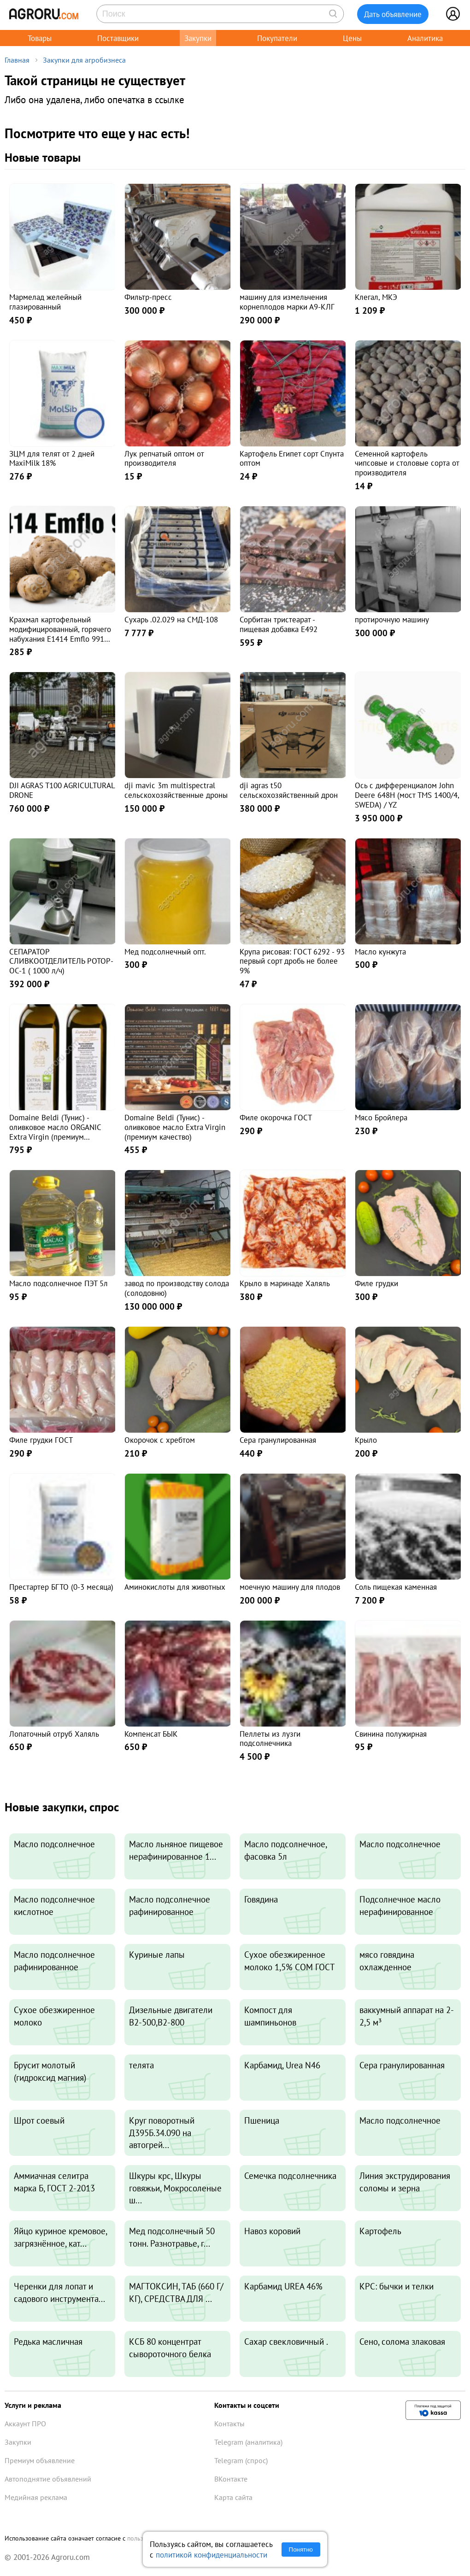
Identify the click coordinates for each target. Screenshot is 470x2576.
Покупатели (277, 38)
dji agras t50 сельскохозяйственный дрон (289, 790)
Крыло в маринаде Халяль (285, 1283)
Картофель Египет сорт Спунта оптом (292, 458)
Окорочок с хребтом (159, 1439)
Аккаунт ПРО (25, 2423)
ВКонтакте (230, 2478)
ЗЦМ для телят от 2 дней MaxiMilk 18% (51, 458)
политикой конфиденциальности (211, 2554)
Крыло (366, 1439)
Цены (352, 38)
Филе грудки (376, 1283)
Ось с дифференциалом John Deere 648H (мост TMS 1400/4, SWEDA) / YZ (407, 795)
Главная (17, 59)
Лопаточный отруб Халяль (54, 1733)
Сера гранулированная (278, 1439)
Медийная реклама (36, 2497)
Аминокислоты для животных (174, 1586)
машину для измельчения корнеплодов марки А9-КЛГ (287, 302)
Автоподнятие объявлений (48, 2478)
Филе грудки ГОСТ (41, 1439)
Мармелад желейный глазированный (45, 302)
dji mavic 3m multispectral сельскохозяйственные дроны (176, 790)
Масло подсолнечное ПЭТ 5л (58, 1283)
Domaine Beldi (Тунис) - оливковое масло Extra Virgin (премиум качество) (174, 1127)
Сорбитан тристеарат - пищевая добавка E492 (278, 624)
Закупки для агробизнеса (84, 59)
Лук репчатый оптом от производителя (164, 458)
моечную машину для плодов (290, 1586)
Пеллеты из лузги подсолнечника (270, 1738)
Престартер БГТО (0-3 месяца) (61, 1586)
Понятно (301, 2549)
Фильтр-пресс (148, 297)
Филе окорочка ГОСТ (276, 1117)
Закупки (198, 38)
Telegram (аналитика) (248, 2442)
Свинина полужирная (391, 1733)
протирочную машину (392, 619)
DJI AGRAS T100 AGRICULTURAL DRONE (62, 790)
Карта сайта (233, 2497)
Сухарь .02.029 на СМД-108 (171, 619)
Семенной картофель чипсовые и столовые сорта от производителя (407, 463)
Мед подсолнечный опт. (165, 951)
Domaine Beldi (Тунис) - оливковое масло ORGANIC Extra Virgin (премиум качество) (55, 1131)
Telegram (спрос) (241, 2460)
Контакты (229, 2423)
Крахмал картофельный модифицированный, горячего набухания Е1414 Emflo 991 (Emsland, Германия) (60, 633)
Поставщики (118, 38)
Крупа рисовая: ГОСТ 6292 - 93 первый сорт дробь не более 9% (292, 961)
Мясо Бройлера (381, 1117)
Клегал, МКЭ (376, 297)
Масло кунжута (380, 951)
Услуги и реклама (33, 2405)
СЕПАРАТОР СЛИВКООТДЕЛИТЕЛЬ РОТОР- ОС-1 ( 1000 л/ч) (61, 961)
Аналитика (425, 38)
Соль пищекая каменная (396, 1586)
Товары (40, 38)
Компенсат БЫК (150, 1733)
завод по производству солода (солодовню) (176, 1288)
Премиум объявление (40, 2460)
